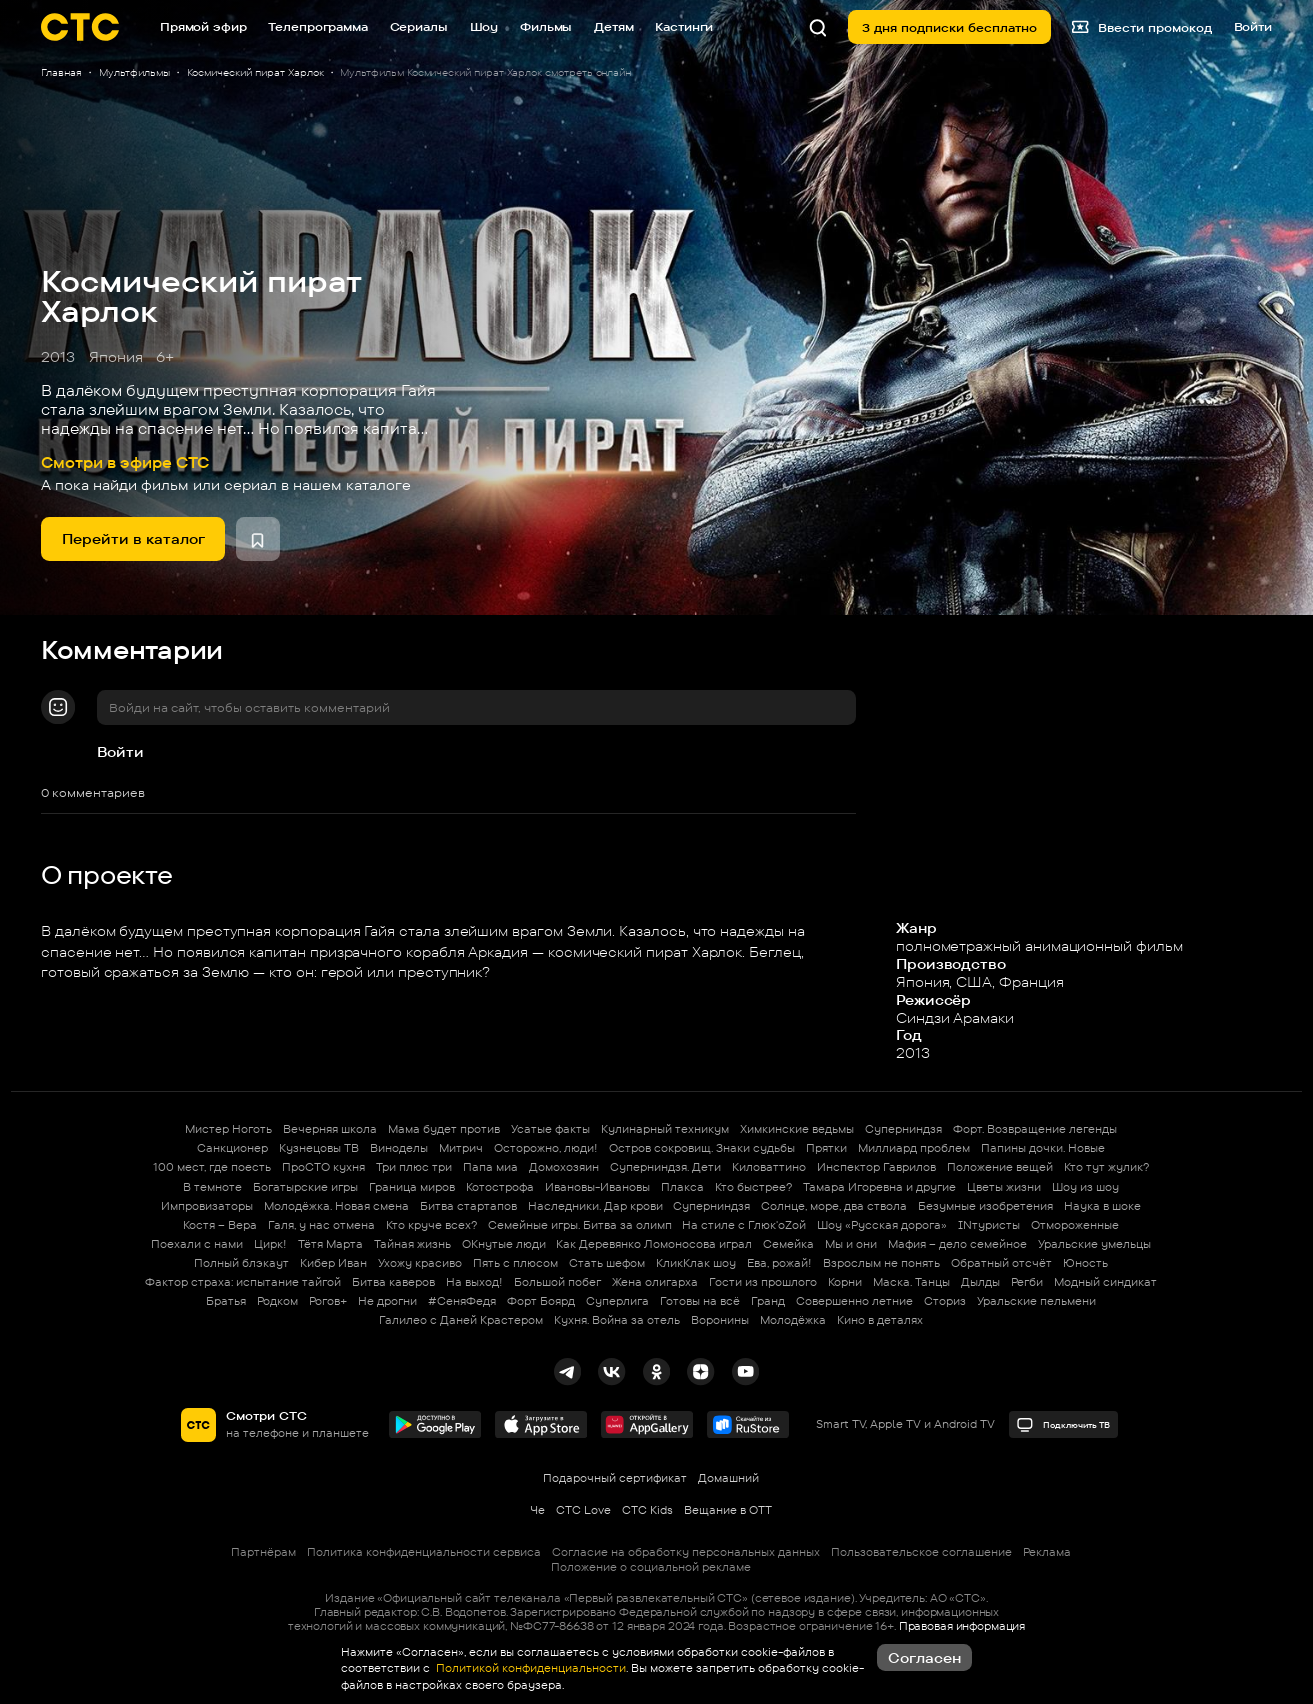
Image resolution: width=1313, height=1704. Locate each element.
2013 (58, 356)
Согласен (924, 1657)
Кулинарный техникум (665, 1129)
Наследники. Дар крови (595, 1206)
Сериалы (419, 26)
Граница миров (412, 1187)
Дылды (980, 1282)
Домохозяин (564, 1167)
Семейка (788, 1244)
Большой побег (557, 1282)
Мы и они (851, 1244)
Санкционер (232, 1148)
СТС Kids (647, 1510)
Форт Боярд (541, 1301)
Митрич (461, 1148)
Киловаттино (769, 1167)
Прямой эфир (203, 26)
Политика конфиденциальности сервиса (424, 1552)
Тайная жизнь (412, 1244)
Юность (1085, 1263)
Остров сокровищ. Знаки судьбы (702, 1148)
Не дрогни (387, 1301)
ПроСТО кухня (323, 1167)
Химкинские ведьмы (797, 1129)
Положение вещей (1000, 1167)
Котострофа (500, 1187)
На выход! (474, 1282)
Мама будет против (444, 1129)
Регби (1027, 1282)
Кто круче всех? (431, 1225)
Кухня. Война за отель (617, 1320)
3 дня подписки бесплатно (949, 27)
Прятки (826, 1148)
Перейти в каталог (133, 538)
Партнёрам (263, 1552)
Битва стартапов (468, 1206)
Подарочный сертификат (615, 1478)
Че (537, 1510)
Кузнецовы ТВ (319, 1148)
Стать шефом (607, 1263)
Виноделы (399, 1148)
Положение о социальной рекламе (651, 1567)
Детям (613, 26)
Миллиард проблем (914, 1148)
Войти (120, 751)
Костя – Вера (220, 1225)
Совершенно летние (854, 1301)
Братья (226, 1301)
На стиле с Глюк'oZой (744, 1225)
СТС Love (583, 1510)
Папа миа (490, 1167)
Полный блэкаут (241, 1263)
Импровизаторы (207, 1206)
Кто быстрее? (753, 1187)
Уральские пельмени (1036, 1301)
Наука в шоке (1102, 1206)
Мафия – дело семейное (957, 1244)
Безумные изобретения (985, 1206)
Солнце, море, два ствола (834, 1206)
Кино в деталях (880, 1320)
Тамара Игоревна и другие (879, 1187)
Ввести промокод (1141, 27)
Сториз (945, 1301)
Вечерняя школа (330, 1129)
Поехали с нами (197, 1244)
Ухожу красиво (420, 1263)
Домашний (728, 1478)
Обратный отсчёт (1001, 1263)
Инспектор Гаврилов (876, 1167)
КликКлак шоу (696, 1263)
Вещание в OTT (728, 1510)
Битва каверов (393, 1282)
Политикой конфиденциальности (529, 1668)
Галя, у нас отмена (321, 1225)
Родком (277, 1301)
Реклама (1047, 1552)
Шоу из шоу (1085, 1187)
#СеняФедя (462, 1301)
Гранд (768, 1301)
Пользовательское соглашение (921, 1552)
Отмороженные (1075, 1225)
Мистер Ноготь (228, 1129)
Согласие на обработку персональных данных (686, 1552)
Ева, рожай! (779, 1263)
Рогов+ (328, 1301)
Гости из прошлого (763, 1282)
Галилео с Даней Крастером (461, 1320)
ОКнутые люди (504, 1244)
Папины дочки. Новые (1043, 1148)
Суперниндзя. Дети (665, 1167)
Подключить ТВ (1063, 1425)
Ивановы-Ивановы (597, 1187)
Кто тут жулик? (1106, 1167)
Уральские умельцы (1094, 1244)
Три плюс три (414, 1167)
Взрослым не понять (881, 1263)
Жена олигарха (655, 1282)
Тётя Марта (330, 1244)
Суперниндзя (903, 1129)
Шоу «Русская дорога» (882, 1225)
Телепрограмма (317, 26)
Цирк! (270, 1244)
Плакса (682, 1187)
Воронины (720, 1320)
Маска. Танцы (911, 1282)
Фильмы (546, 26)
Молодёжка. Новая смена (336, 1206)
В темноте (212, 1187)
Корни (845, 1282)
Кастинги (684, 26)
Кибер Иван (333, 1263)
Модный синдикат (1105, 1282)
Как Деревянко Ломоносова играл (654, 1244)
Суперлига (617, 1301)
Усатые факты (550, 1129)
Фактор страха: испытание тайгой (243, 1282)
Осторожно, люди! (546, 1148)
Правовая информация (962, 1626)
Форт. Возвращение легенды (1035, 1129)
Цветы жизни (1004, 1187)
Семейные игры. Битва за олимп (580, 1225)
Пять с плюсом (515, 1263)
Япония (116, 356)
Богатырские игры (305, 1187)
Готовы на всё (700, 1301)
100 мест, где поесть (212, 1167)
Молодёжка (793, 1320)
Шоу (484, 26)
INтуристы (989, 1225)
